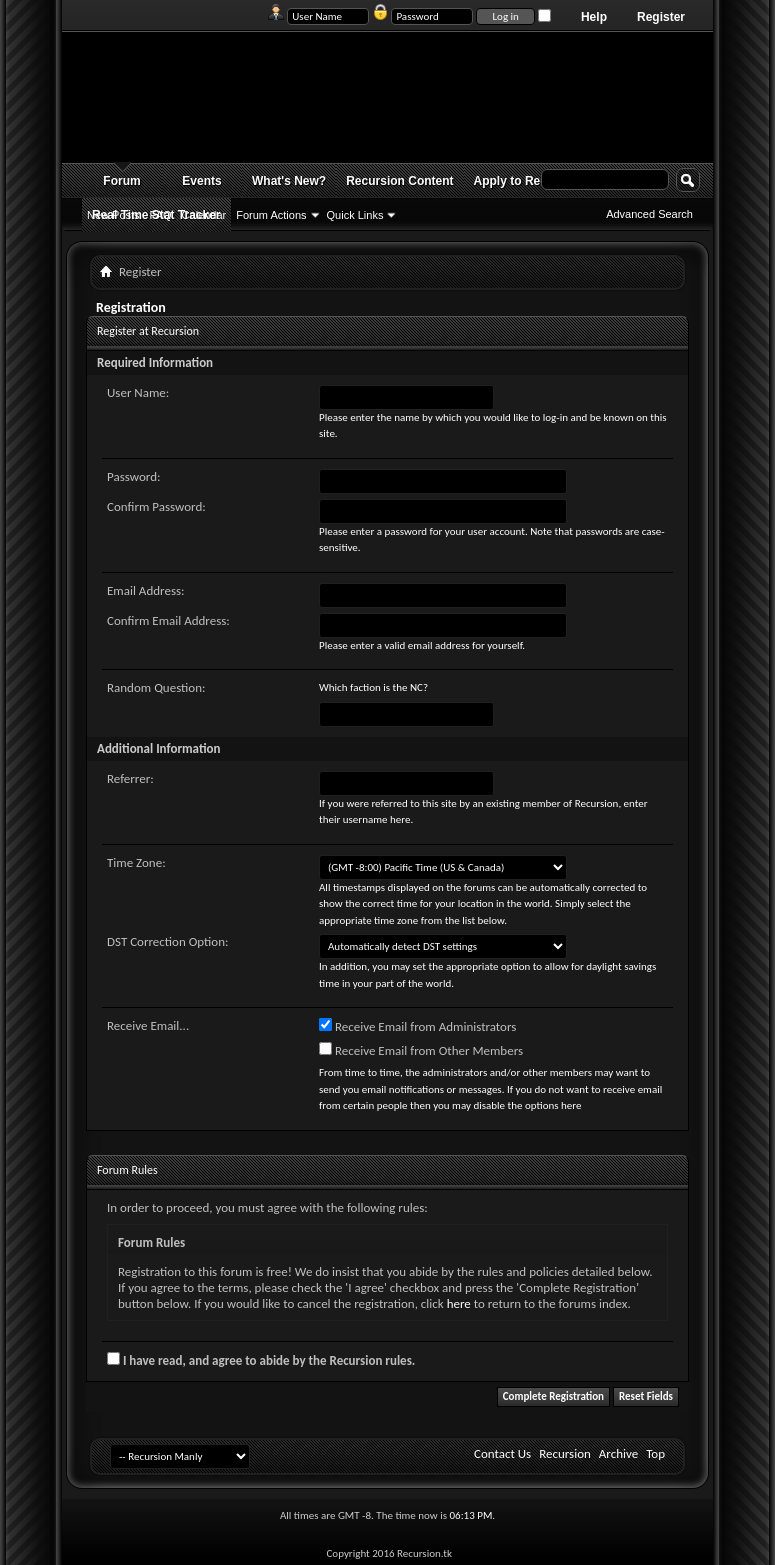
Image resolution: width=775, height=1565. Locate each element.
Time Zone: (136, 862)
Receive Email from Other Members (421, 1050)
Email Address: (146, 590)
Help (594, 17)
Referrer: (130, 778)
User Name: (138, 392)
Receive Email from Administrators (417, 1026)
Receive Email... (148, 1025)
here (459, 1303)
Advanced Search (649, 214)
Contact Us (502, 1453)
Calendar (204, 215)
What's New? (289, 181)
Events (201, 181)
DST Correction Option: (167, 941)
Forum (121, 181)
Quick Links (355, 215)
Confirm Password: (156, 506)
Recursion (565, 1453)
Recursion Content (399, 181)
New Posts (113, 215)
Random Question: (156, 687)
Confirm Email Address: (168, 620)
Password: (133, 476)
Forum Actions (271, 215)
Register (661, 17)
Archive (618, 1453)
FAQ (161, 215)
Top (655, 1453)
